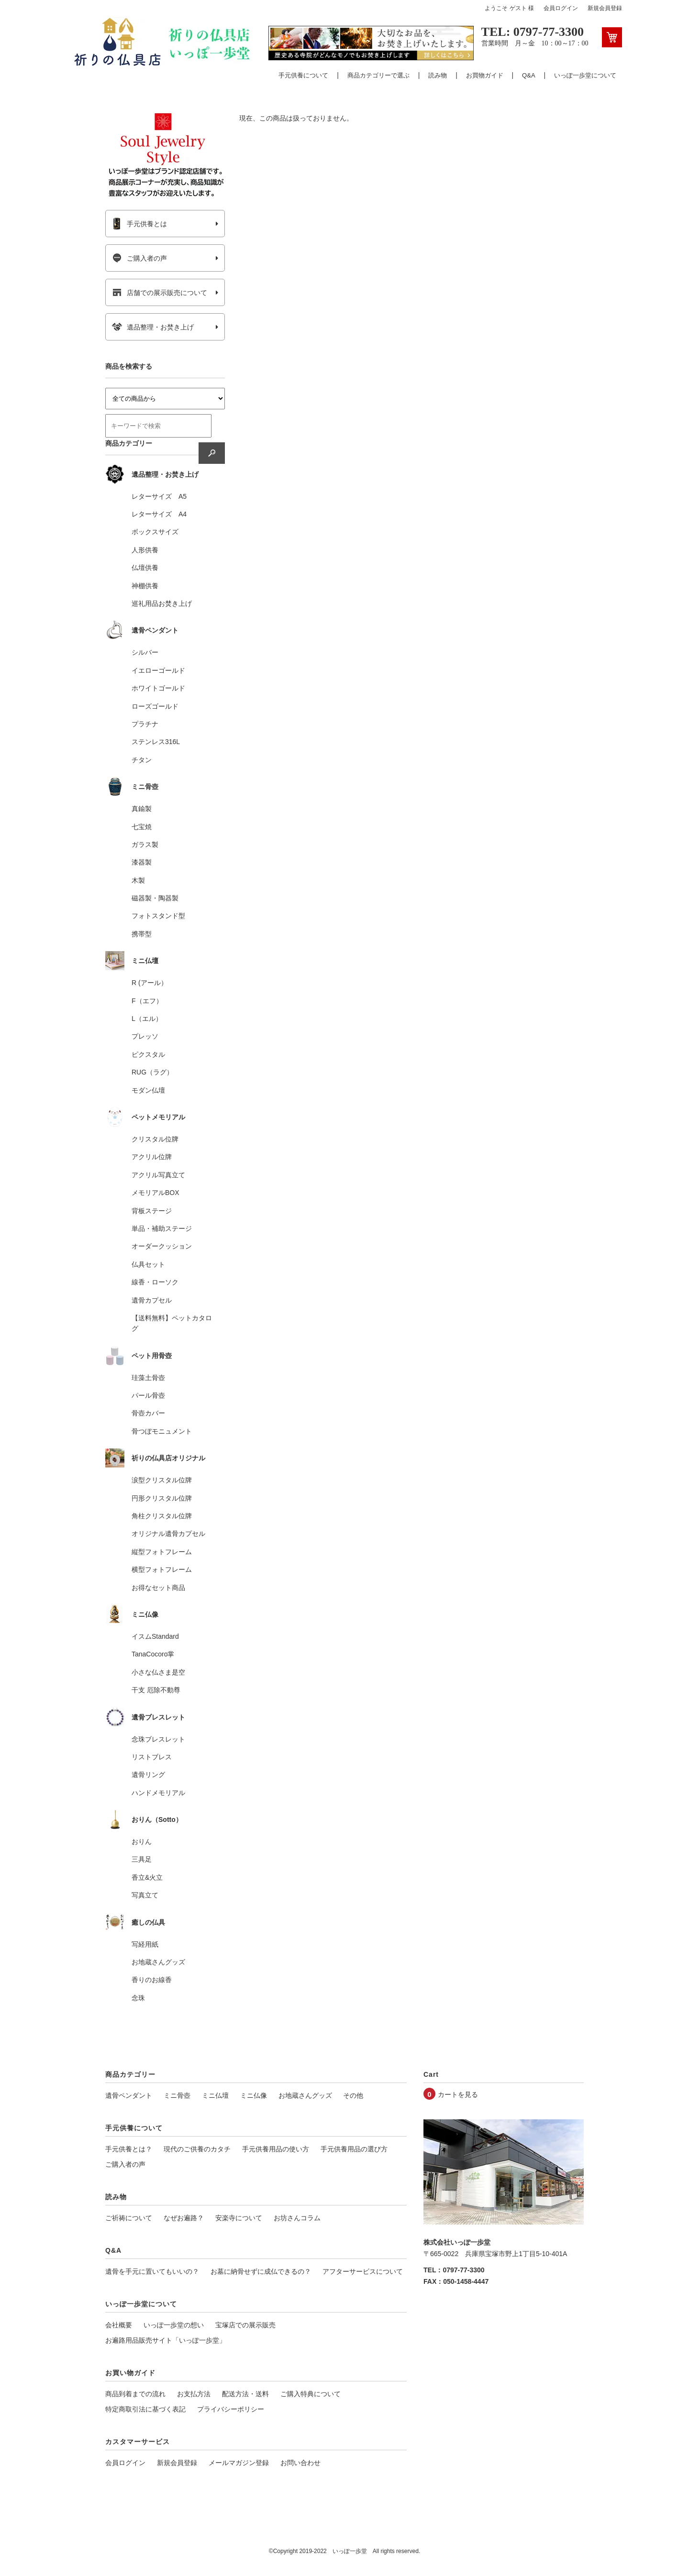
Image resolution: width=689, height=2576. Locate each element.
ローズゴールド (155, 706)
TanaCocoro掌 (153, 1654)
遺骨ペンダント (128, 2095)
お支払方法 (194, 2394)
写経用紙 (145, 1944)
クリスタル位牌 (155, 1139)
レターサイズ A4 (159, 514)
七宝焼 (142, 827)
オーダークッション (162, 1246)
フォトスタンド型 (158, 916)
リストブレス (152, 1757)
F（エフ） (147, 1001)
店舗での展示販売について (159, 292)
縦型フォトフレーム (162, 1552)
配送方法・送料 (245, 2394)
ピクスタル (148, 1054)
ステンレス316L (156, 741)
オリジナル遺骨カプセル (168, 1533)
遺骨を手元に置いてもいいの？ (152, 2271)
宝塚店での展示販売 (245, 2325)
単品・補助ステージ (162, 1228)
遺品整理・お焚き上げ (153, 327)
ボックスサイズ (155, 532)
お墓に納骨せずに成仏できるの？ (261, 2271)
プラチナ (145, 724)
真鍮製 (142, 808)
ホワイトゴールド (158, 688)
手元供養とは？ (128, 2149)
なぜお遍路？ (184, 2218)
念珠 (138, 1998)
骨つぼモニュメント (162, 1431)
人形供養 (145, 550)
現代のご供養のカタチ (197, 2149)
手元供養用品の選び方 (354, 2149)
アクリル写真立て (158, 1175)
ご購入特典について (310, 2394)
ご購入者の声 (139, 258)
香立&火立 (147, 1877)
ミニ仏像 (253, 2095)
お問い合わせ (300, 2462)
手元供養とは (139, 224)
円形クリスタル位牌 (162, 1498)
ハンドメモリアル (158, 1793)
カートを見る (458, 2094)
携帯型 (142, 934)
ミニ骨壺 (177, 2095)
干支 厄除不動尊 (156, 1690)
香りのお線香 (152, 1980)
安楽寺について (238, 2218)
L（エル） (147, 1018)
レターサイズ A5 (159, 496)
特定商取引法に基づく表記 (145, 2409)
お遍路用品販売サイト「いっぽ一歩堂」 (165, 2340)
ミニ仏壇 (215, 2095)
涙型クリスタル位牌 (162, 1480)
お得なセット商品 (158, 1587)
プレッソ (145, 1036)
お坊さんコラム (297, 2218)
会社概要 (118, 2325)
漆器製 (142, 862)
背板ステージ (152, 1211)
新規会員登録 (605, 8)
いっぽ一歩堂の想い (174, 2325)
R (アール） (149, 983)
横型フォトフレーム (162, 1569)
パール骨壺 (148, 1395)
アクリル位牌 (152, 1157)
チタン (142, 760)
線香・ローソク (155, 1282)
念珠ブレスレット (158, 1739)
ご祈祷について (128, 2218)
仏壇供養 (145, 567)
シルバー (145, 652)
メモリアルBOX (155, 1192)
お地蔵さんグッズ (158, 1962)
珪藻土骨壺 (148, 1377)
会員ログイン (561, 8)
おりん (142, 1841)
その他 (353, 2095)
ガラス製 (145, 844)
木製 (138, 880)
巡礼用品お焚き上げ (162, 603)
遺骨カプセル (152, 1300)
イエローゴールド (158, 670)
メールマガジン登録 (239, 2462)
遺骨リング (148, 1774)
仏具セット (148, 1264)
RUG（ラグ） (152, 1072)
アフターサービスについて (362, 2271)
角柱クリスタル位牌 (162, 1516)
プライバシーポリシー (230, 2409)
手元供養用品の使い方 (275, 2149)
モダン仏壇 (148, 1090)
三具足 (142, 1859)
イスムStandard (155, 1636)
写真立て (145, 1895)
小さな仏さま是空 (158, 1672)
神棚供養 (145, 586)
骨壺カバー (148, 1413)
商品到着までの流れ (135, 2394)
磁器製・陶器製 (155, 898)
